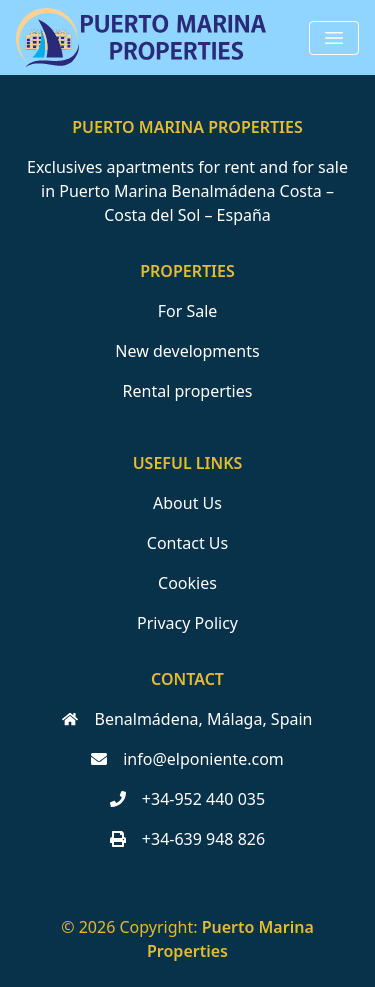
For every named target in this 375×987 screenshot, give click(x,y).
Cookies (187, 583)
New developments (187, 351)
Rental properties (188, 391)
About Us (187, 503)
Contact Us (187, 543)
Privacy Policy (187, 623)
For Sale (188, 311)
